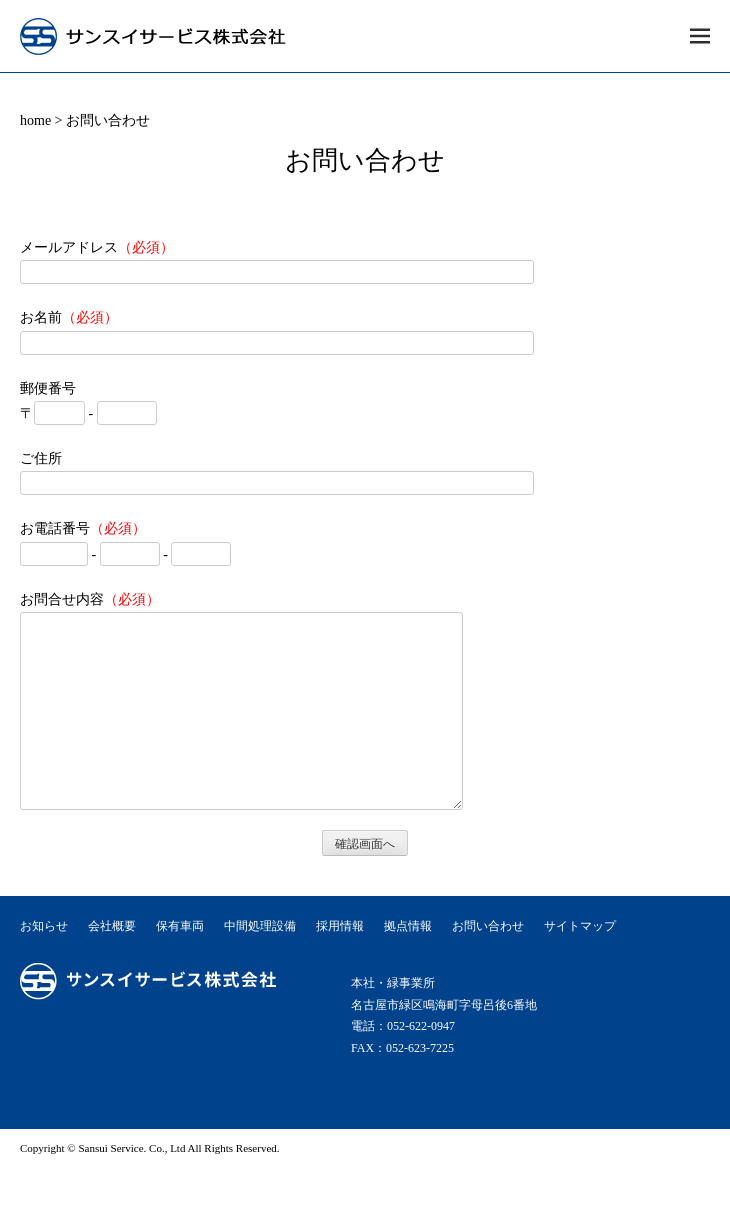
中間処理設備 (260, 962)
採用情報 (340, 962)
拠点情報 (408, 962)
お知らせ (44, 962)
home (35, 120)
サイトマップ (580, 962)
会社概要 (112, 962)
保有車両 (180, 962)
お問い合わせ (488, 962)
